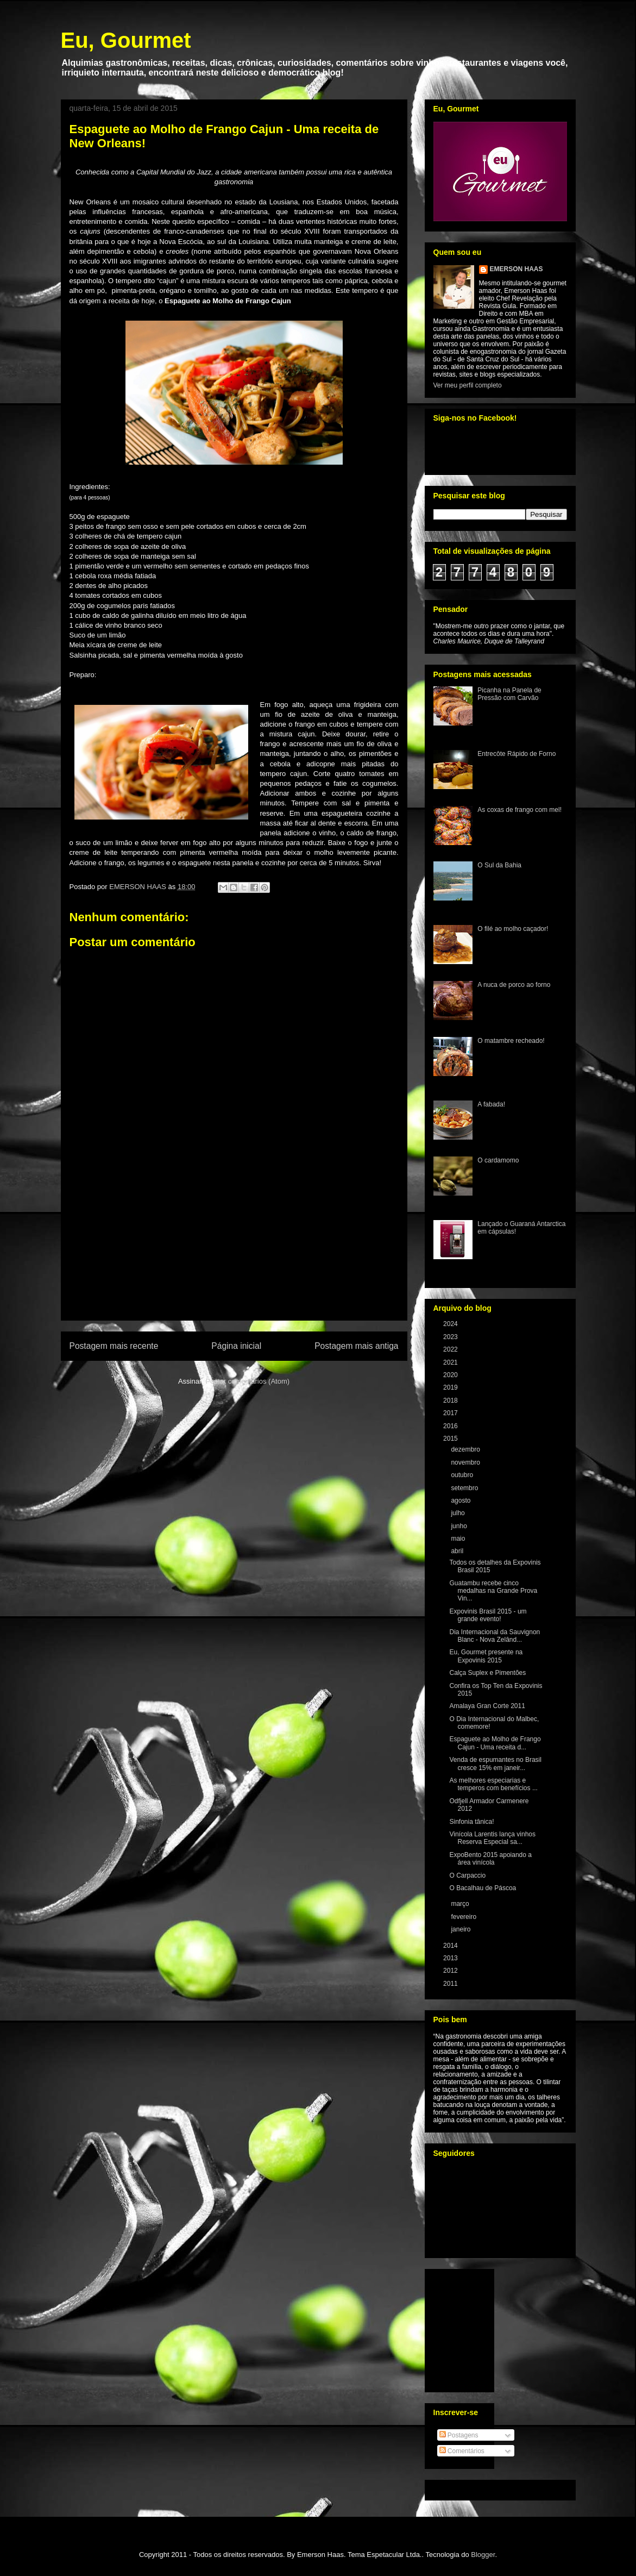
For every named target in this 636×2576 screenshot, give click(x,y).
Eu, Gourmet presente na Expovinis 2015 (485, 1656)
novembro (466, 1462)
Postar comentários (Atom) (247, 1381)
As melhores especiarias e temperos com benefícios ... (493, 1784)
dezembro (466, 1449)
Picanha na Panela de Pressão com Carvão (509, 694)
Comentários (461, 2451)
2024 (451, 1324)
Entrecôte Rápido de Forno (516, 754)
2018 (451, 1400)
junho (460, 1526)
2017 (451, 1413)
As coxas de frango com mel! (519, 810)
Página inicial (236, 1345)
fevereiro (464, 1917)
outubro (463, 1475)
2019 (451, 1387)
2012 (451, 1970)
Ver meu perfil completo (467, 385)
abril (458, 1551)
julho (459, 1513)
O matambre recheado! (510, 1041)
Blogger (483, 2554)
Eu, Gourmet (126, 40)
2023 (451, 1337)
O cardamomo (498, 1160)
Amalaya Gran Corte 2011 (487, 1706)
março (461, 1904)
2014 (451, 1945)
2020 (451, 1375)
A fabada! (491, 1104)
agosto (461, 1500)
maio (459, 1538)
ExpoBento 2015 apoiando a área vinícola (490, 1858)
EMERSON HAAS (516, 269)
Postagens (458, 2435)
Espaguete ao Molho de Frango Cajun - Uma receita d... (494, 1742)
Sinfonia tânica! (471, 1821)
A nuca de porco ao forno (513, 985)
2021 (451, 1362)
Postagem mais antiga (356, 1345)
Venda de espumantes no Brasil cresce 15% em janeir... (495, 1763)
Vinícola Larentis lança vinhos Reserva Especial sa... (492, 1838)
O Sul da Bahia (499, 865)
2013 (451, 1958)
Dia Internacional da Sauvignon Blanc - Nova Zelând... (494, 1635)
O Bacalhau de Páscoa (482, 1888)
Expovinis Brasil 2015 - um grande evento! (487, 1615)
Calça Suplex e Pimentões (487, 1673)
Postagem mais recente (114, 1345)
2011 (451, 1983)
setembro (465, 1488)
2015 (451, 1438)
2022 (451, 1349)
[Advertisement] (234, 1257)
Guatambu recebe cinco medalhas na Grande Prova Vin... (493, 1591)
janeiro (461, 1929)
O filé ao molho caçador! (512, 929)
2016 (451, 1426)
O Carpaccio (467, 1875)
